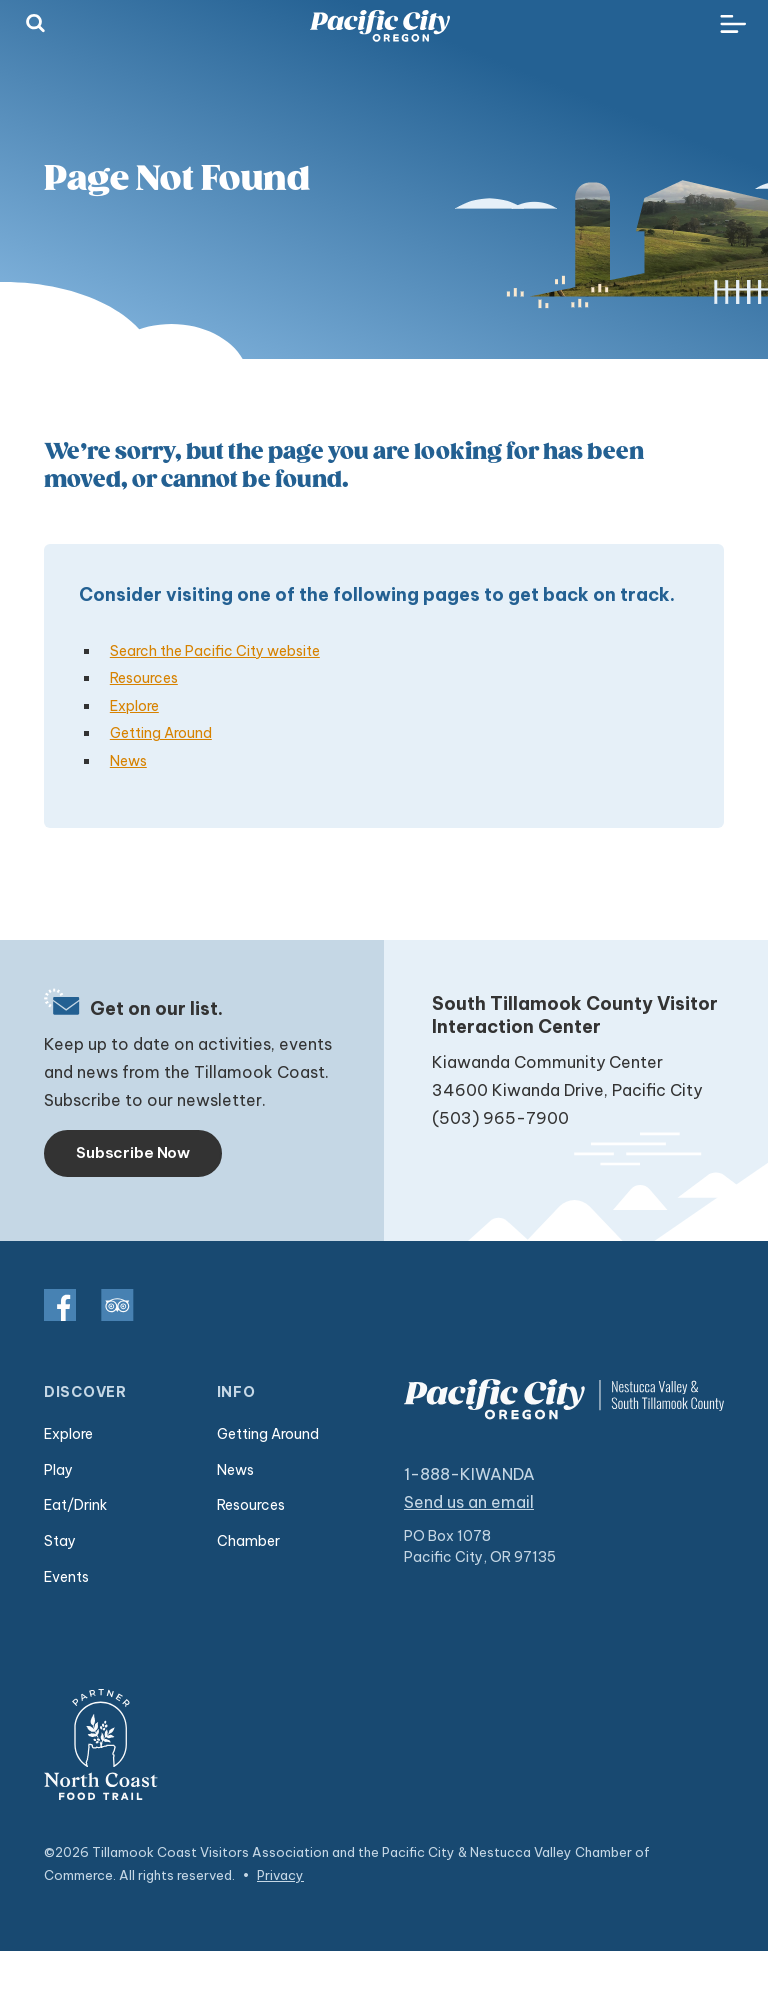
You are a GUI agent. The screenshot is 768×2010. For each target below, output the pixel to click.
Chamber (248, 1541)
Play (58, 1470)
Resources (144, 678)
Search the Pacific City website (215, 651)
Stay (60, 1541)
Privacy (280, 1875)
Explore (134, 706)
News (128, 761)
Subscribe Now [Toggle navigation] (133, 1152)
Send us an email (469, 1502)
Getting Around (161, 733)
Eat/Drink (75, 1505)
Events (66, 1577)
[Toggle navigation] (733, 25)
